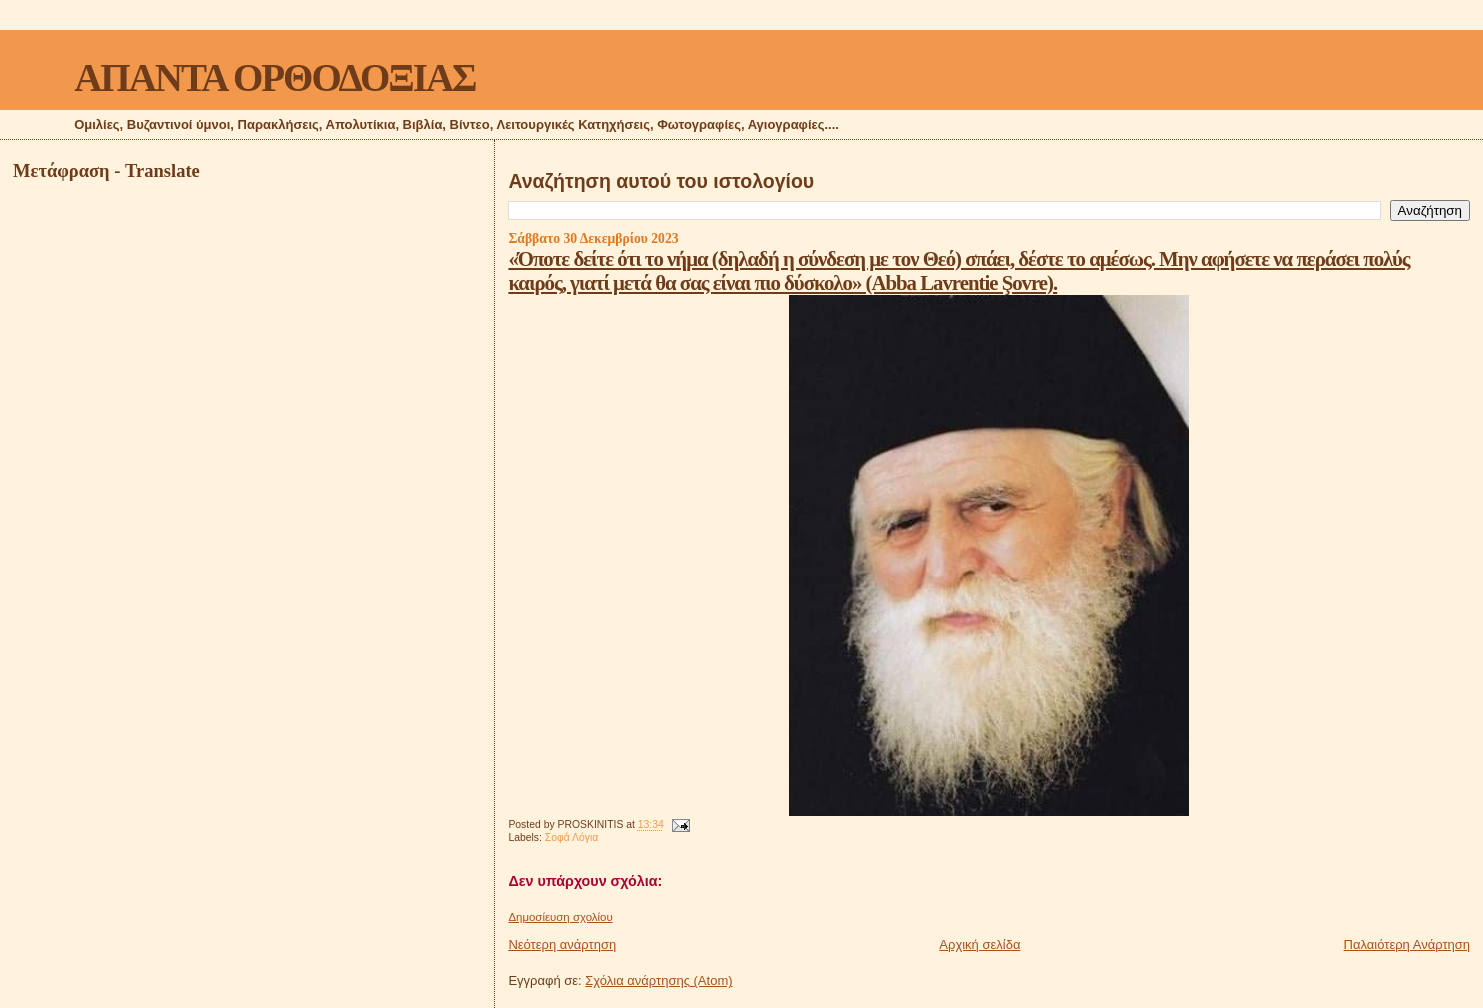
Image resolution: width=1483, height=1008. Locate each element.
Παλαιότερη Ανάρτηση (1407, 944)
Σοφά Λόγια (572, 837)
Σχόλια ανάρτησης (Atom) (658, 980)
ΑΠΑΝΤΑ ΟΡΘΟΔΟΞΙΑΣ (274, 77)
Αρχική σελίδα (979, 944)
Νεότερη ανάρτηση (562, 944)
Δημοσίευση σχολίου (560, 917)
